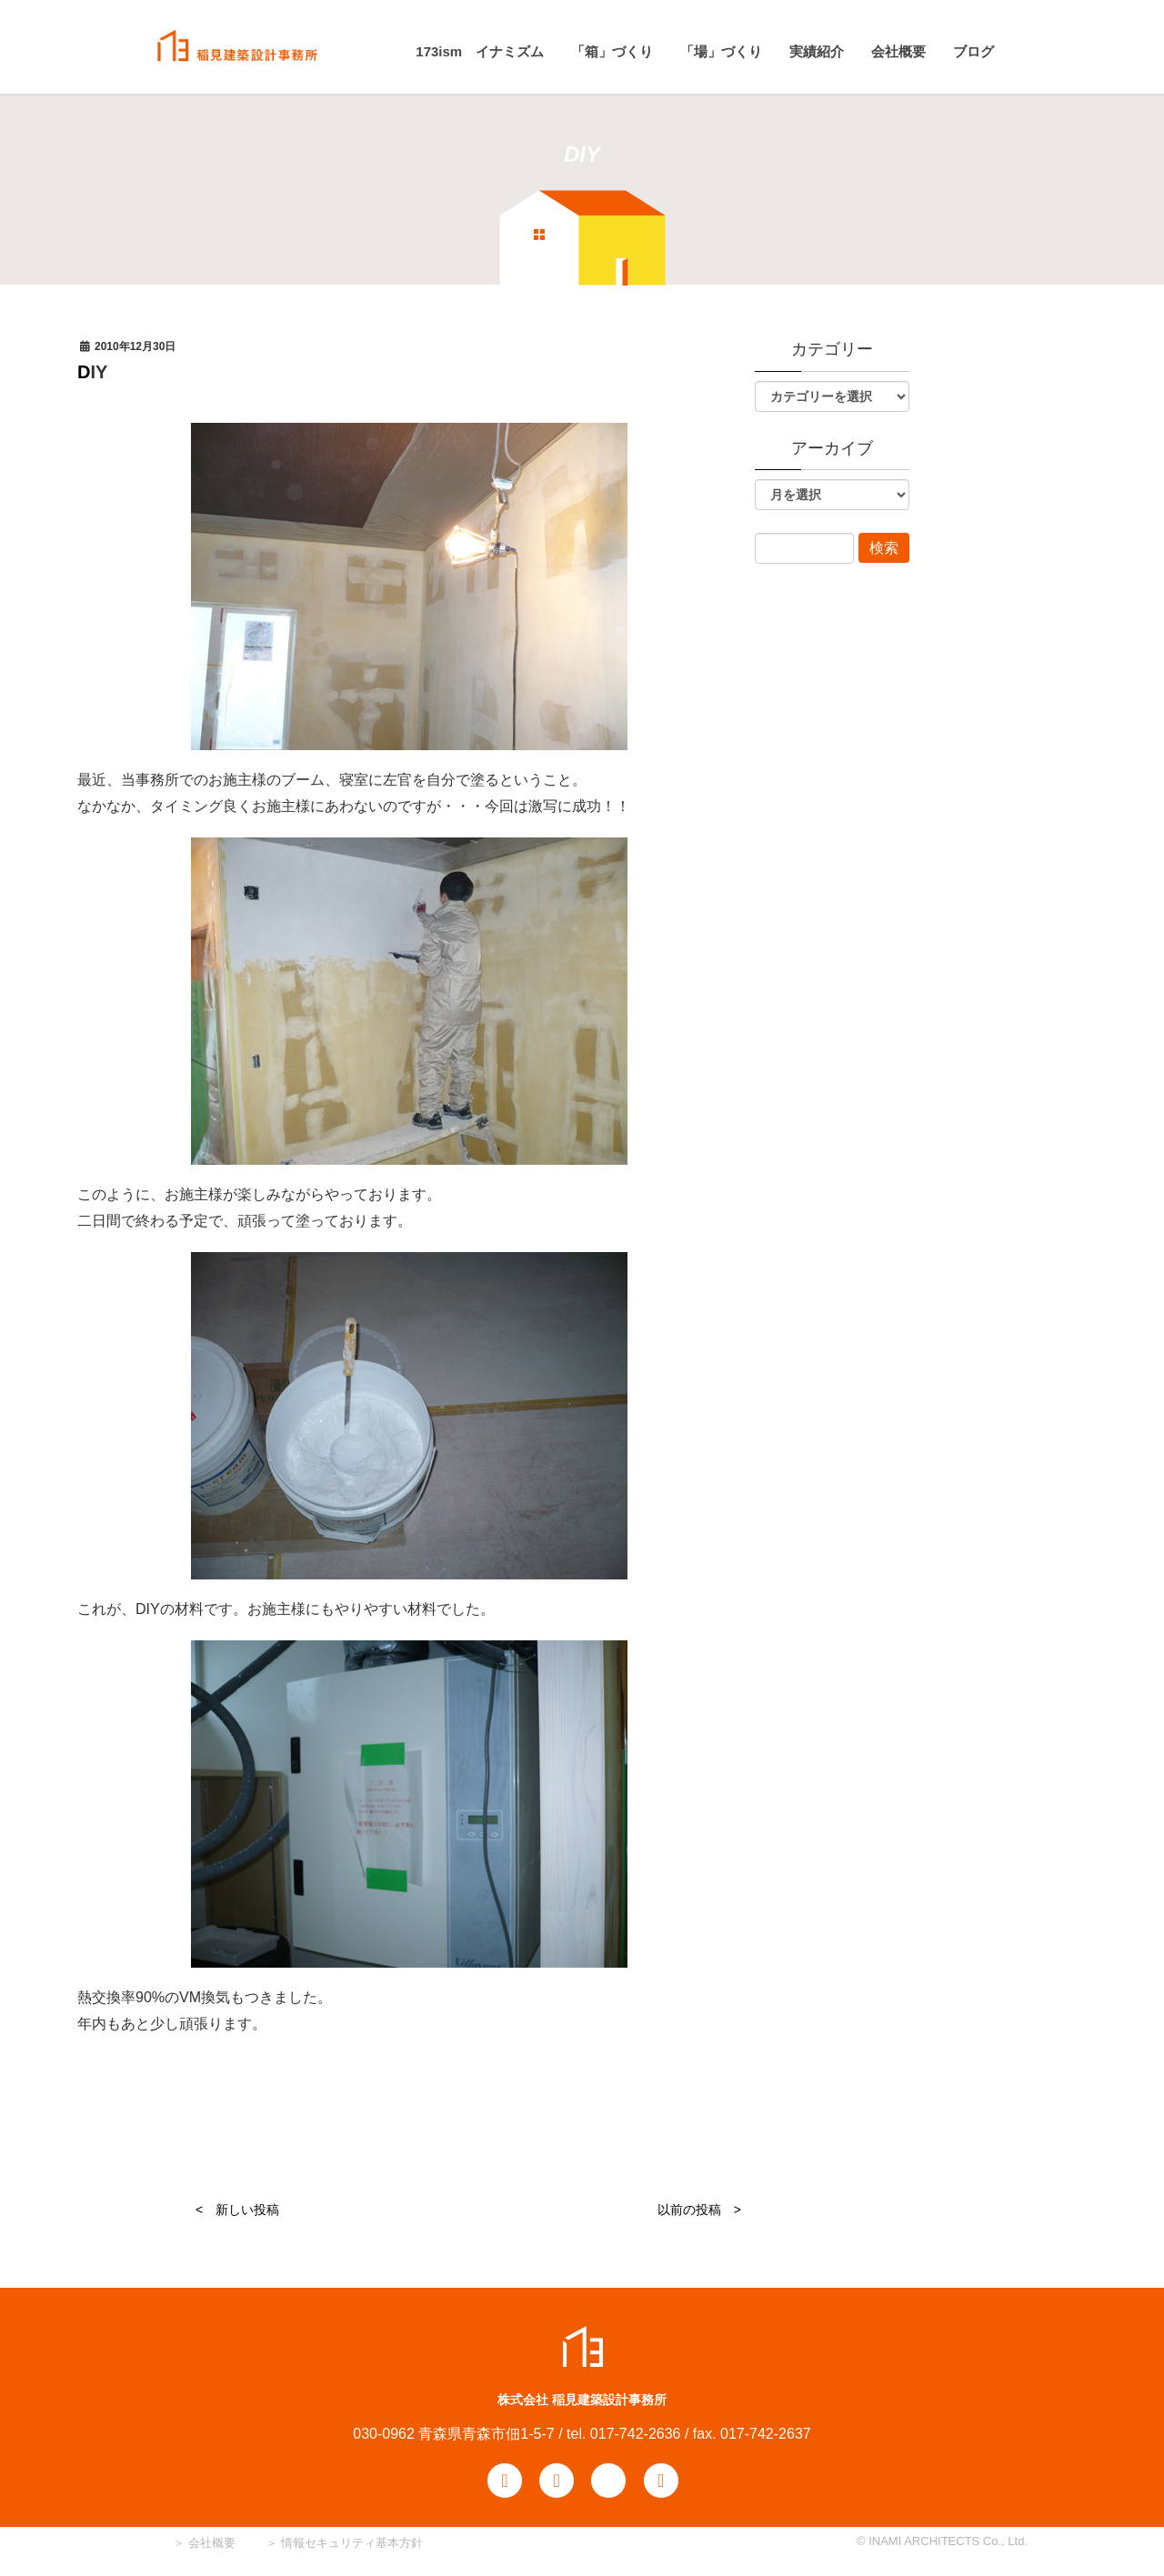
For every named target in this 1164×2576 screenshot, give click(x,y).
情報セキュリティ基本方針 (352, 2543)
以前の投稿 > (699, 2209)
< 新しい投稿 (237, 2209)
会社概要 (210, 2543)
